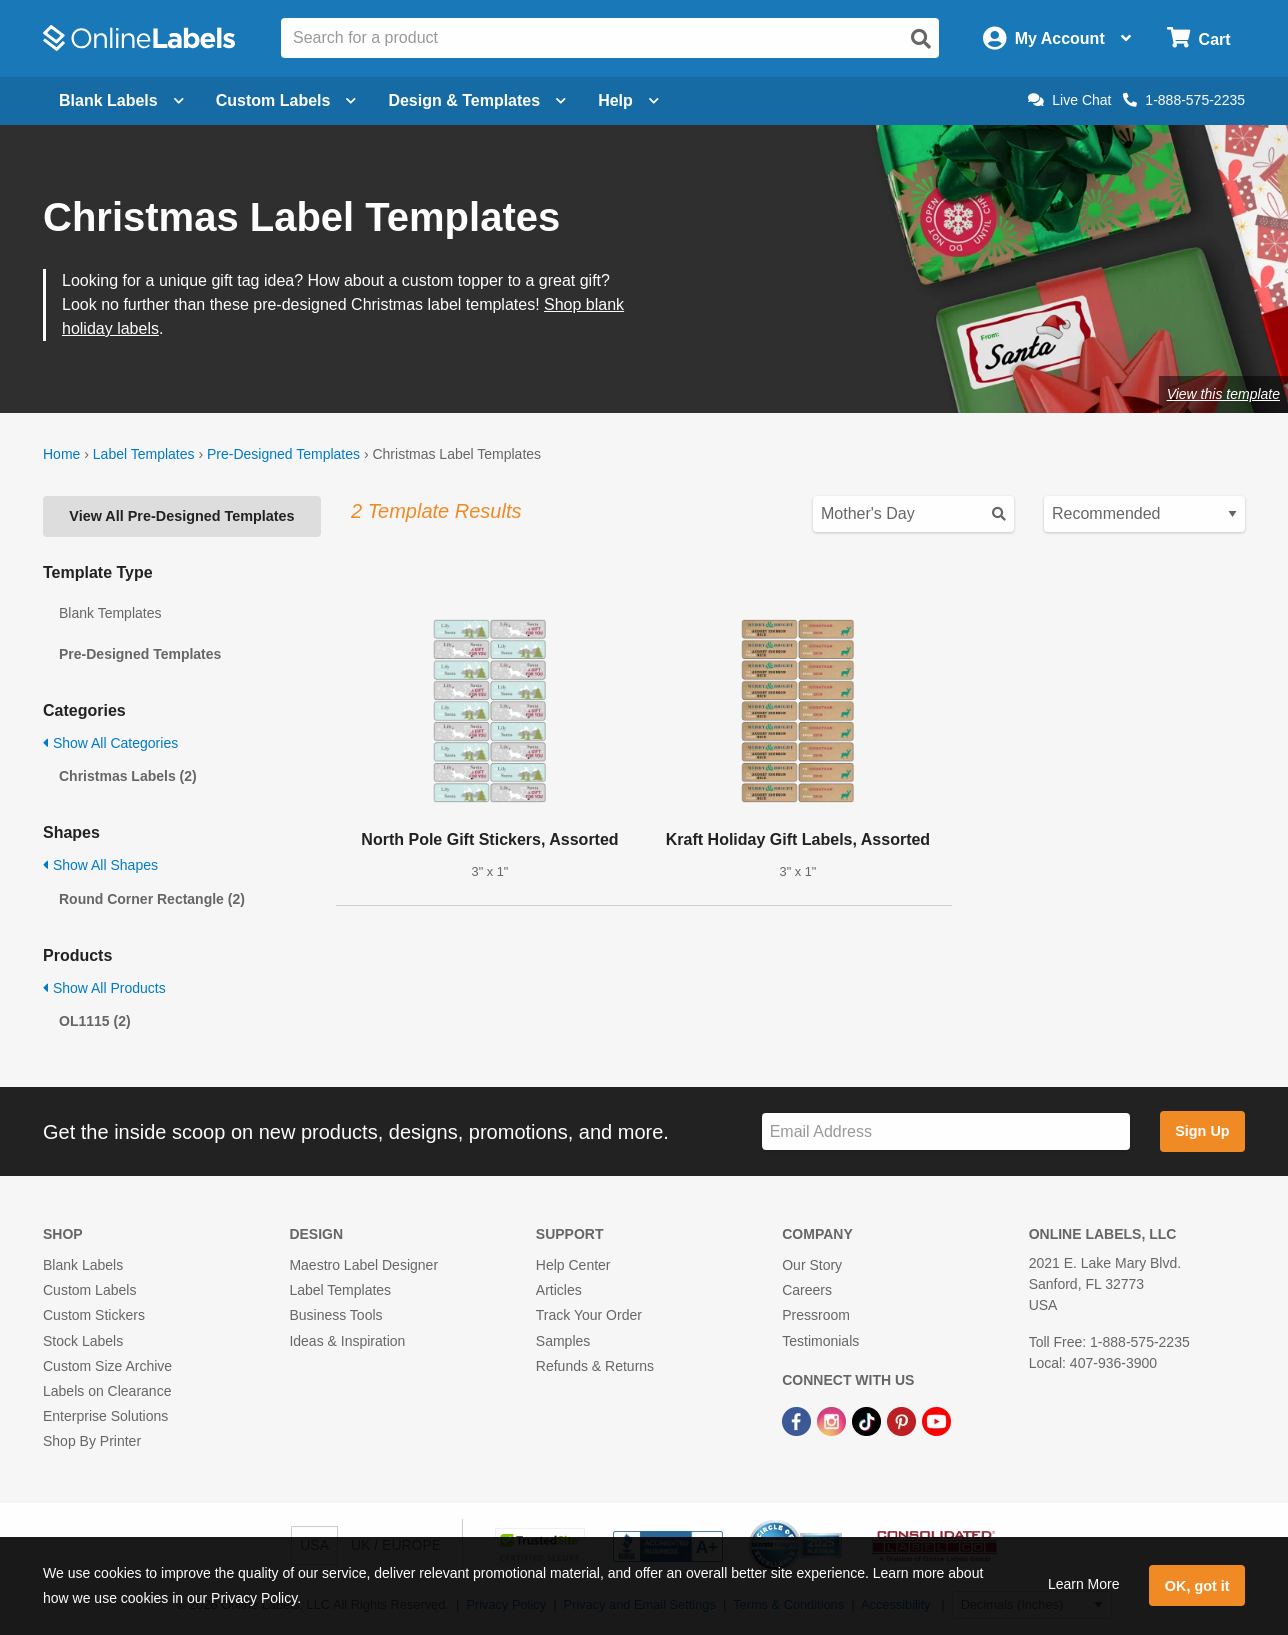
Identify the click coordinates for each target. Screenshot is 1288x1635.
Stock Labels (83, 1341)
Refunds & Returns (595, 1366)
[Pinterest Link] (903, 1420)
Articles (559, 1290)
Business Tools (335, 1315)
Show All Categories (110, 743)
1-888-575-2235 (1184, 100)
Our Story (812, 1265)
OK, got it (1197, 1586)
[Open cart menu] (1198, 38)
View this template (1223, 394)
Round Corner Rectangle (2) (152, 899)
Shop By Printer (92, 1441)
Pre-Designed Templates (283, 454)
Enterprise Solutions (105, 1416)
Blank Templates (110, 613)
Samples (563, 1341)
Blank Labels (83, 1265)
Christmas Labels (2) (128, 776)
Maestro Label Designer (363, 1265)
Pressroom (816, 1315)
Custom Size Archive (107, 1366)
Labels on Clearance (107, 1391)
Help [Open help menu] (628, 100)
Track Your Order (589, 1315)
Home (61, 454)
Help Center (573, 1265)
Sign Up (1202, 1131)
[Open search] (921, 39)
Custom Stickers (94, 1315)
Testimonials (820, 1341)
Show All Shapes (100, 865)
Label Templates (144, 454)
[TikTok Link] (868, 1420)
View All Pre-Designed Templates (181, 516)
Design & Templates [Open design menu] (477, 100)
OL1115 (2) (95, 1021)
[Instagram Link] (833, 1420)
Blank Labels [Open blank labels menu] (121, 100)
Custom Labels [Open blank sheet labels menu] (286, 100)
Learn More (1084, 1584)
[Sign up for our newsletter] (946, 1131)
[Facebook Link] (798, 1420)
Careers (807, 1290)
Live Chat (1069, 100)
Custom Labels (89, 1290)
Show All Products (104, 988)
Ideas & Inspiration (347, 1341)
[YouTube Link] (936, 1420)
